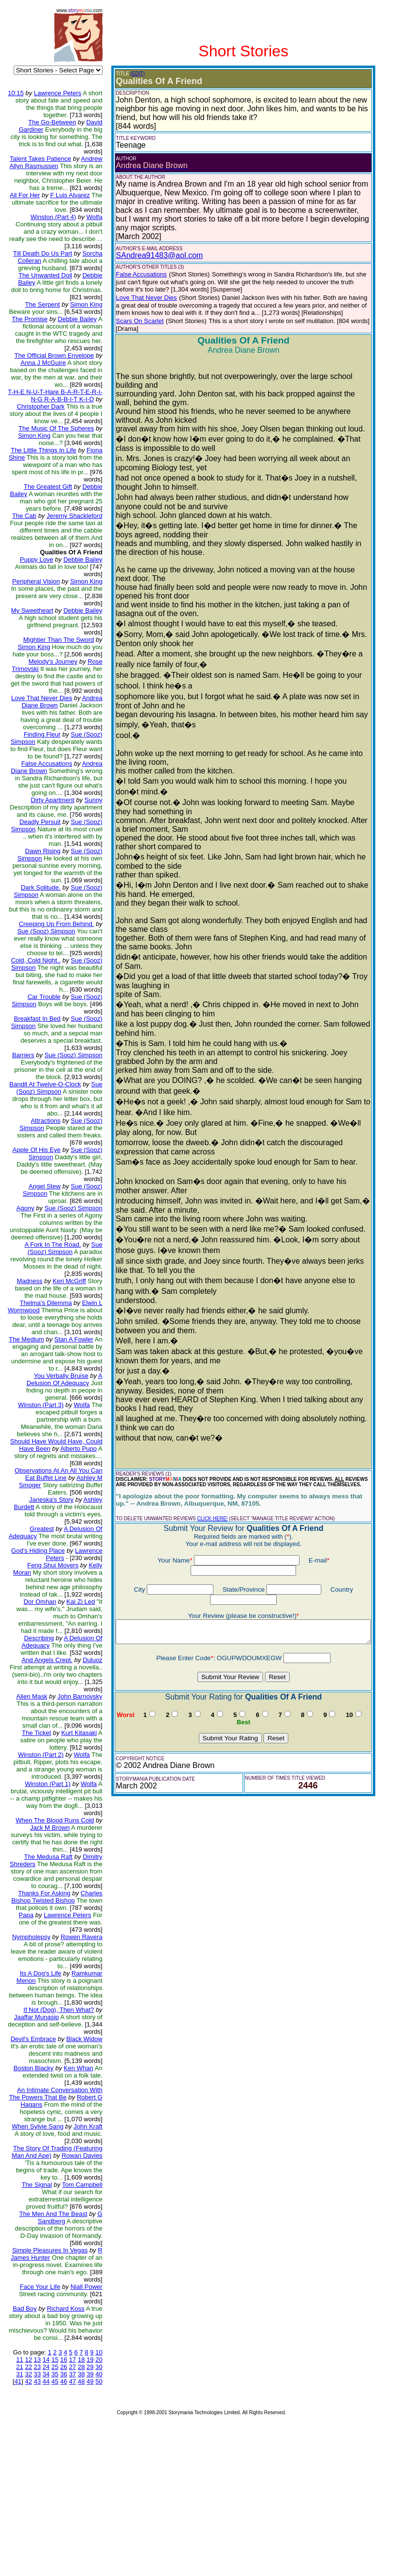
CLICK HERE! (205, 1472)
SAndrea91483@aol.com (152, 246)
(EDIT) (130, 73)
